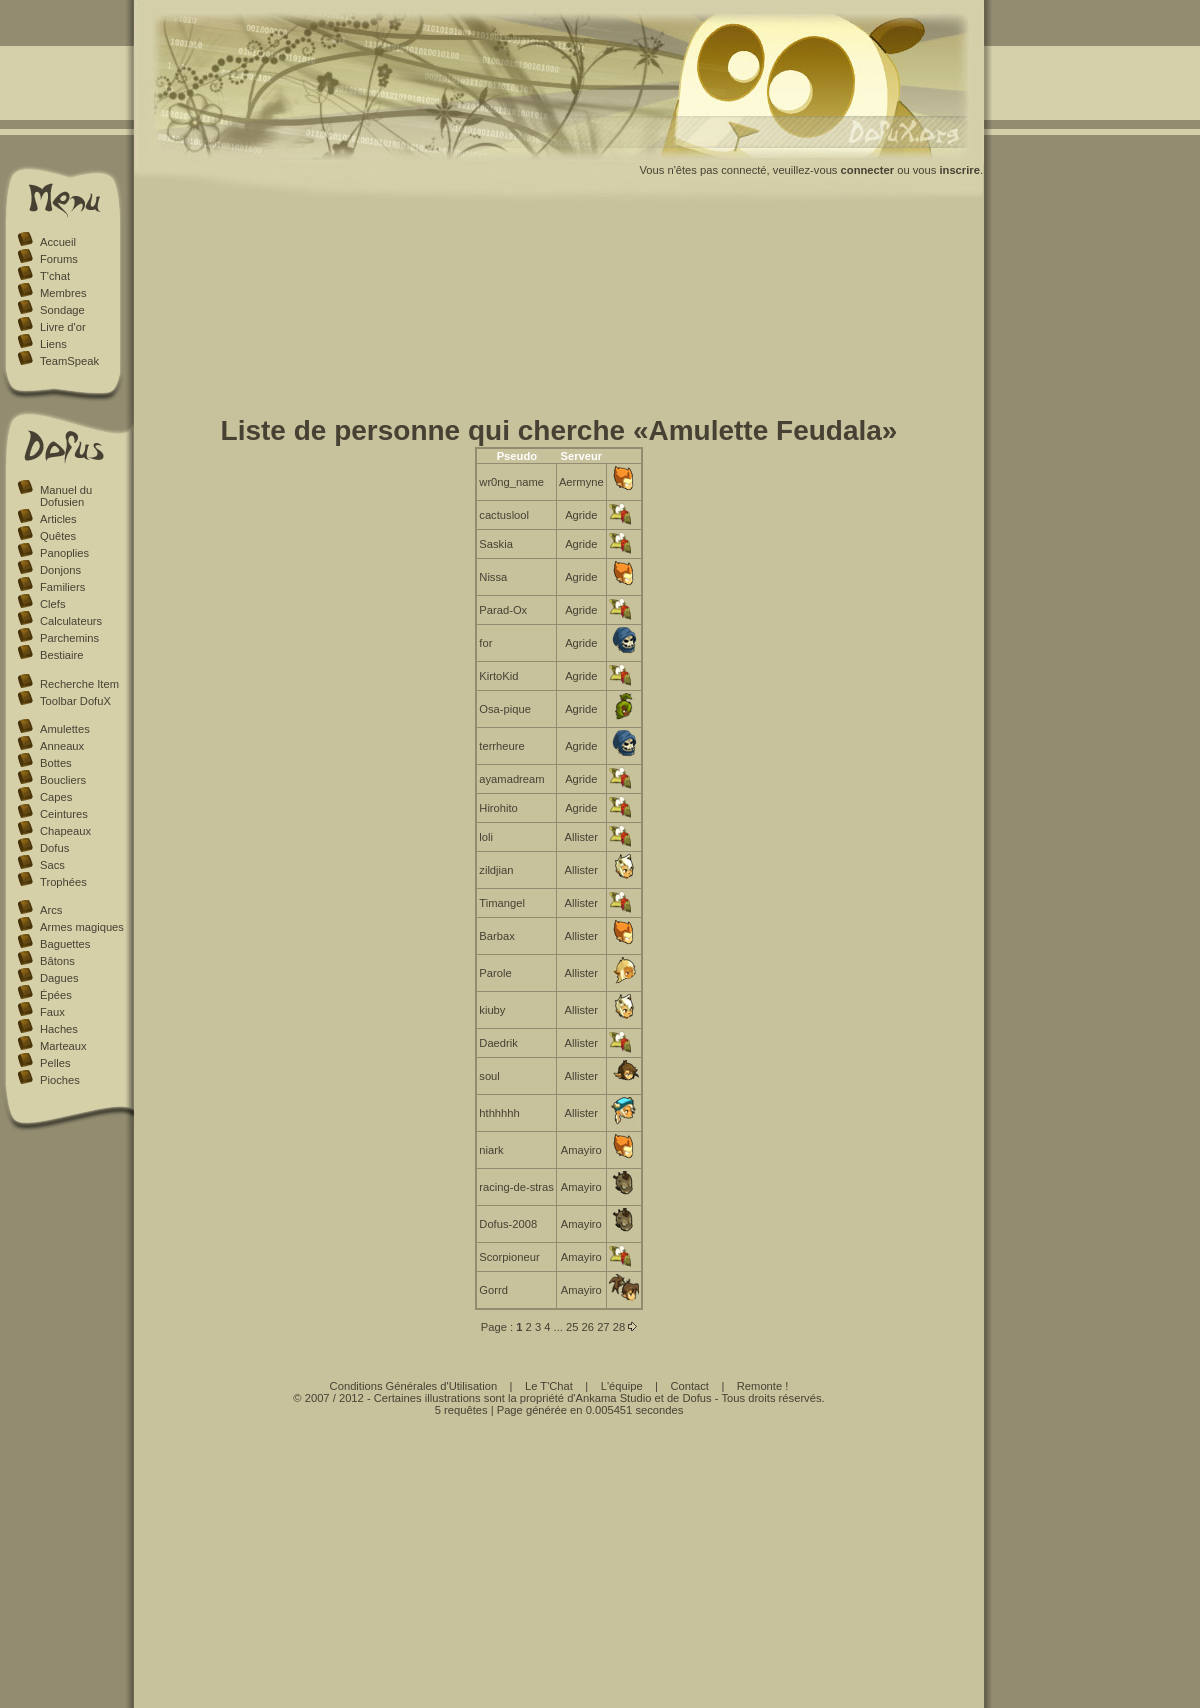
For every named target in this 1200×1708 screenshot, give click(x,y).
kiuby (492, 1010)
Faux (52, 1012)
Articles (58, 519)
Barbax (496, 936)
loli (486, 837)
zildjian (496, 870)
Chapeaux (65, 831)
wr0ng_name (511, 482)
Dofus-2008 (508, 1224)
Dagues (59, 978)
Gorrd (493, 1290)
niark (491, 1150)
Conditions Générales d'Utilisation (414, 1386)
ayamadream (511, 779)
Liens (53, 344)
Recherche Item (79, 684)
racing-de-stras (516, 1187)
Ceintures (64, 814)
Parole (495, 973)
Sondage (62, 310)
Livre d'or (63, 327)
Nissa (493, 577)
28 (619, 1327)
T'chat (55, 276)
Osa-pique (505, 709)
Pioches (60, 1080)
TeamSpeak (69, 361)
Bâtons (57, 961)
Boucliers (63, 780)
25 (572, 1327)
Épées (56, 995)
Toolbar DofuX (75, 701)
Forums (59, 259)
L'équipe (622, 1386)
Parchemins (69, 638)
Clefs (53, 604)
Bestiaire (62, 655)
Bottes (56, 763)
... (558, 1327)
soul (489, 1076)
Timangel (502, 903)
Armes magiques (82, 927)
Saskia (496, 544)
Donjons (60, 570)
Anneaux (62, 746)
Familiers (62, 587)
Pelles (55, 1063)
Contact (689, 1386)
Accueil (58, 242)
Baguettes (65, 944)
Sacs (52, 865)
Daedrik (498, 1043)
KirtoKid (498, 676)
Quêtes (58, 536)
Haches (59, 1029)
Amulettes (65, 729)
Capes (56, 797)
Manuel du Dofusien (66, 496)
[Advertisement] (559, 313)
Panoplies (64, 553)
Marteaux (63, 1046)
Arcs (51, 910)
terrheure (501, 746)
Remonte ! (763, 1386)
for (485, 643)
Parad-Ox (503, 610)
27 (603, 1327)
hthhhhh (499, 1113)
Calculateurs (71, 621)
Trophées (63, 882)
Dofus (54, 848)
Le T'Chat (549, 1386)
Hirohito (498, 808)
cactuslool (504, 515)
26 (588, 1327)
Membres (63, 293)
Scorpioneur (509, 1257)
